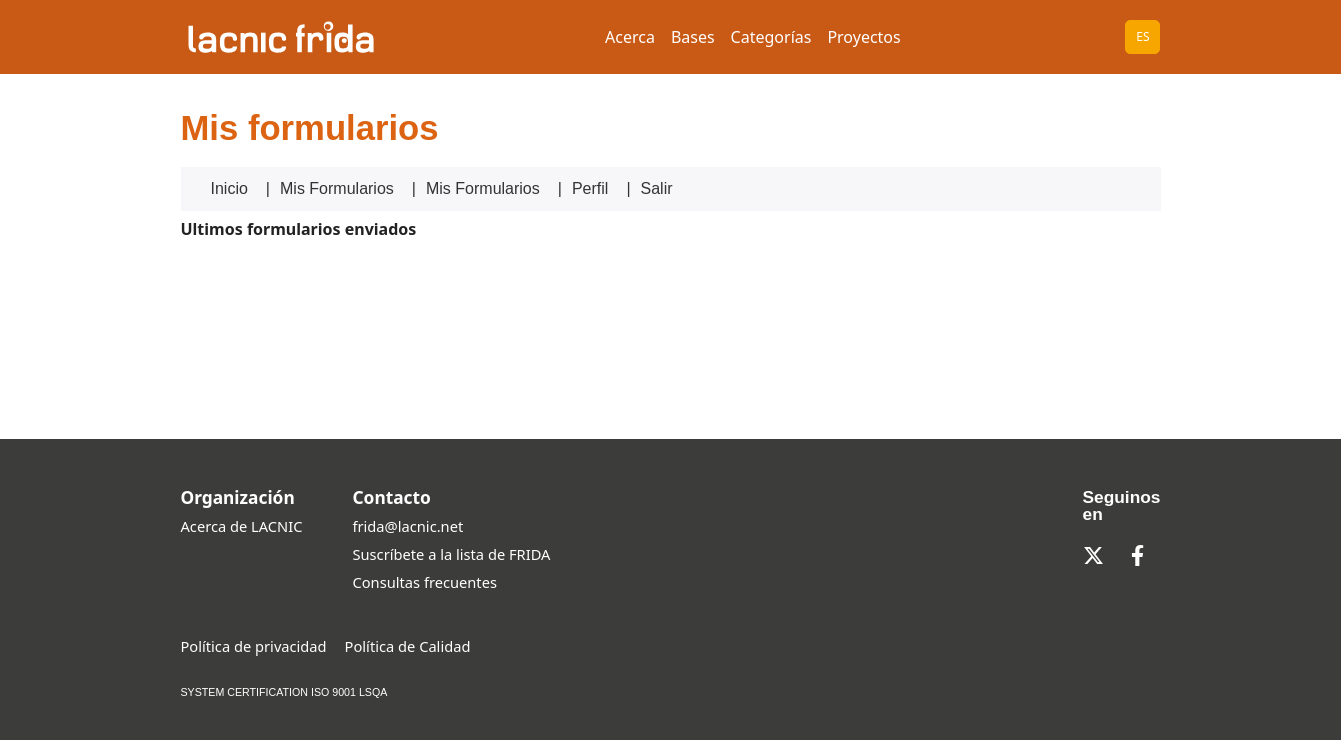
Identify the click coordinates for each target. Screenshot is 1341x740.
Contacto (391, 497)
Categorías (771, 37)
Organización (238, 497)
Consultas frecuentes (424, 582)
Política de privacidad (254, 646)
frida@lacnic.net (407, 526)
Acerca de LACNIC (242, 526)
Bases (693, 37)
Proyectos (863, 37)
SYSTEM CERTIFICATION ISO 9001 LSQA (284, 692)
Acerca (630, 37)
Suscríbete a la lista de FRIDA (451, 554)
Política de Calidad (408, 646)
